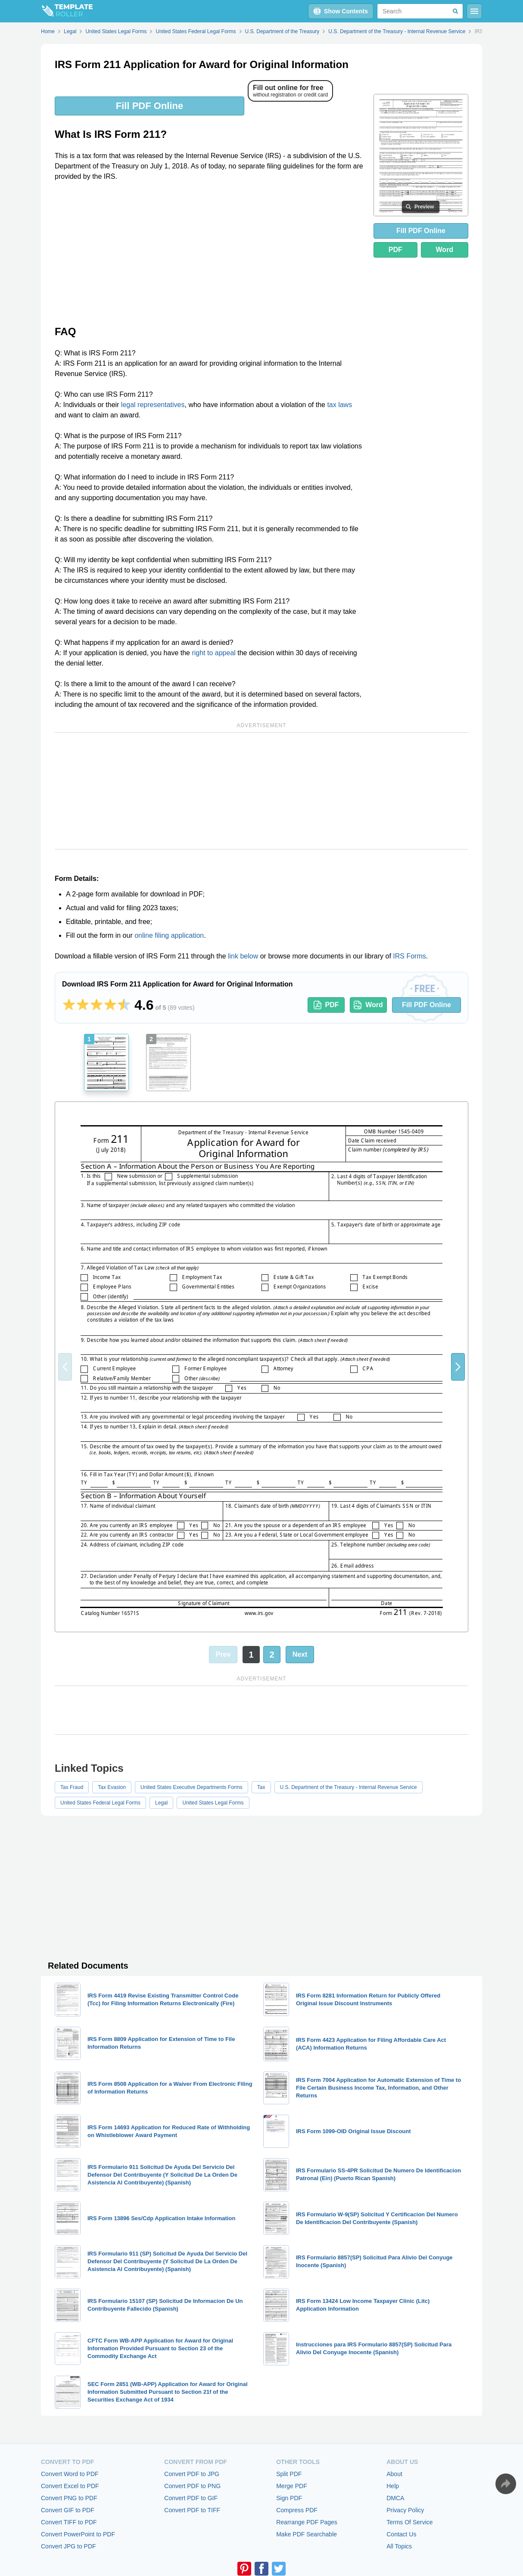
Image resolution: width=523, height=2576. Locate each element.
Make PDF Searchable (306, 2534)
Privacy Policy (405, 2510)
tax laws (339, 404)
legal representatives (153, 404)
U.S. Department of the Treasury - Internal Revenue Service (348, 1787)
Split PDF (289, 2473)
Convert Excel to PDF (70, 2486)
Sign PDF (289, 2498)
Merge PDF (291, 2486)
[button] (458, 1366)
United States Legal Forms (212, 1803)
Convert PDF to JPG (191, 2473)
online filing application (169, 935)
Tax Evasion (112, 1787)
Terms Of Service (409, 2522)
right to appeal (213, 652)
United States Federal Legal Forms (100, 1803)
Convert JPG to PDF (68, 2546)
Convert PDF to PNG (192, 2486)
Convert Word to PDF (70, 2473)
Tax (261, 1787)
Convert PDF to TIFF (192, 2510)
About (394, 2473)
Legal (161, 1803)
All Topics (399, 2546)
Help (392, 2486)
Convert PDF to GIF (191, 2498)
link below (243, 956)
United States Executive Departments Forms (191, 1787)
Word (445, 249)
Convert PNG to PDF (69, 2498)
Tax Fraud (71, 1787)
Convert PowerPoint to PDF (78, 2534)
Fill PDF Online (149, 105)
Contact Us (401, 2534)
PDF (395, 249)
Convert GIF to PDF (67, 2510)
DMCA (395, 2498)
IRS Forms (409, 956)
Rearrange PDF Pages (306, 2522)
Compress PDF (297, 2510)
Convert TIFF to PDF (69, 2522)
